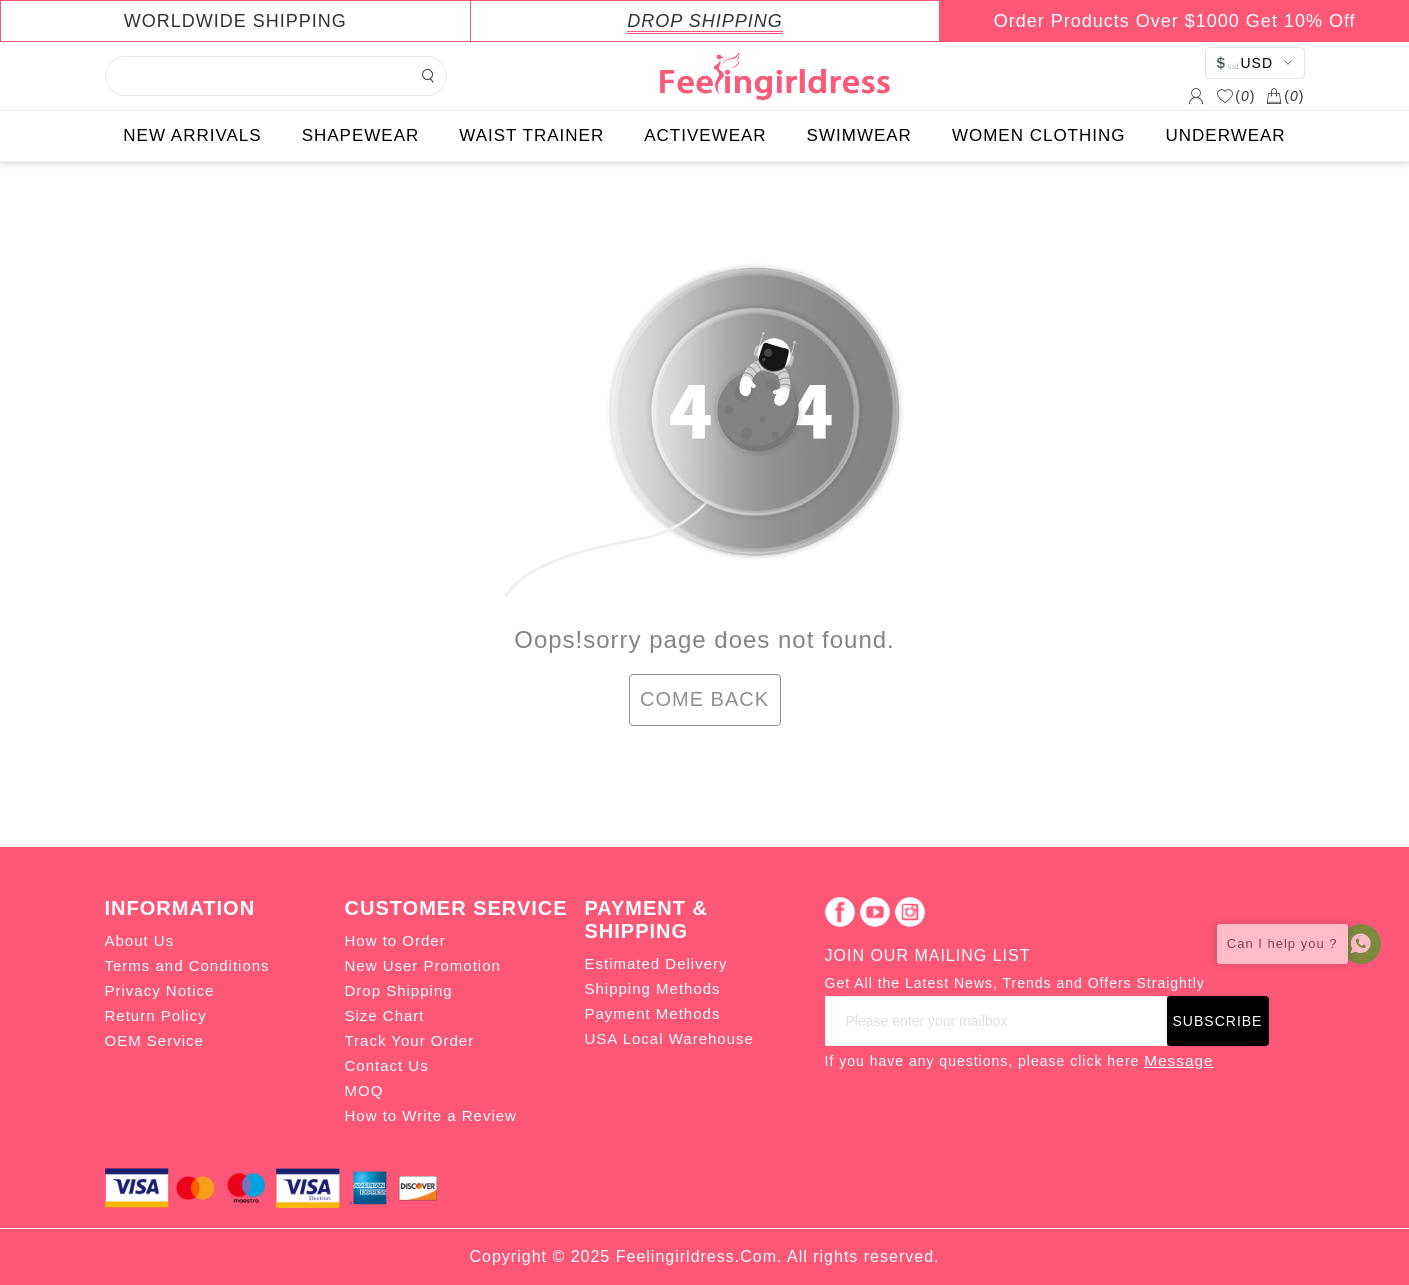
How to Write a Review (431, 1115)
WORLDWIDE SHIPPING (235, 21)
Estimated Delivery (656, 963)
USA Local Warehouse (669, 1038)
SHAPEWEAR (361, 135)
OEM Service (154, 1040)
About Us (140, 940)
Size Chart (385, 1015)
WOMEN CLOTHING (1039, 135)
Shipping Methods (653, 988)
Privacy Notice (160, 990)
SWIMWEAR (859, 135)
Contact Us (387, 1065)
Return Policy (156, 1015)
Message (1178, 1060)
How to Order (395, 940)
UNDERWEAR (1226, 135)
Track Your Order (410, 1040)
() (1235, 96)
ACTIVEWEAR (705, 135)
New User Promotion (423, 965)
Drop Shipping (399, 990)
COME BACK (704, 699)
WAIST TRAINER (531, 135)
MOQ (364, 1090)
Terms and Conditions (187, 965)
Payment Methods (653, 1013)
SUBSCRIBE (1218, 1021)
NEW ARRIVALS (192, 135)
